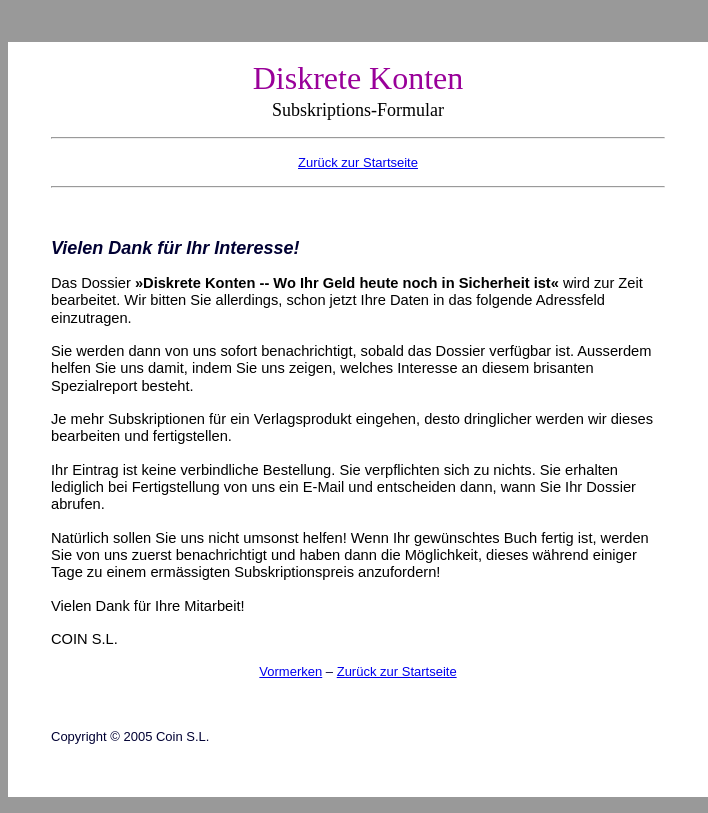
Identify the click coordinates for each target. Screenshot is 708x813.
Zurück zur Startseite (397, 671)
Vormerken (290, 671)
